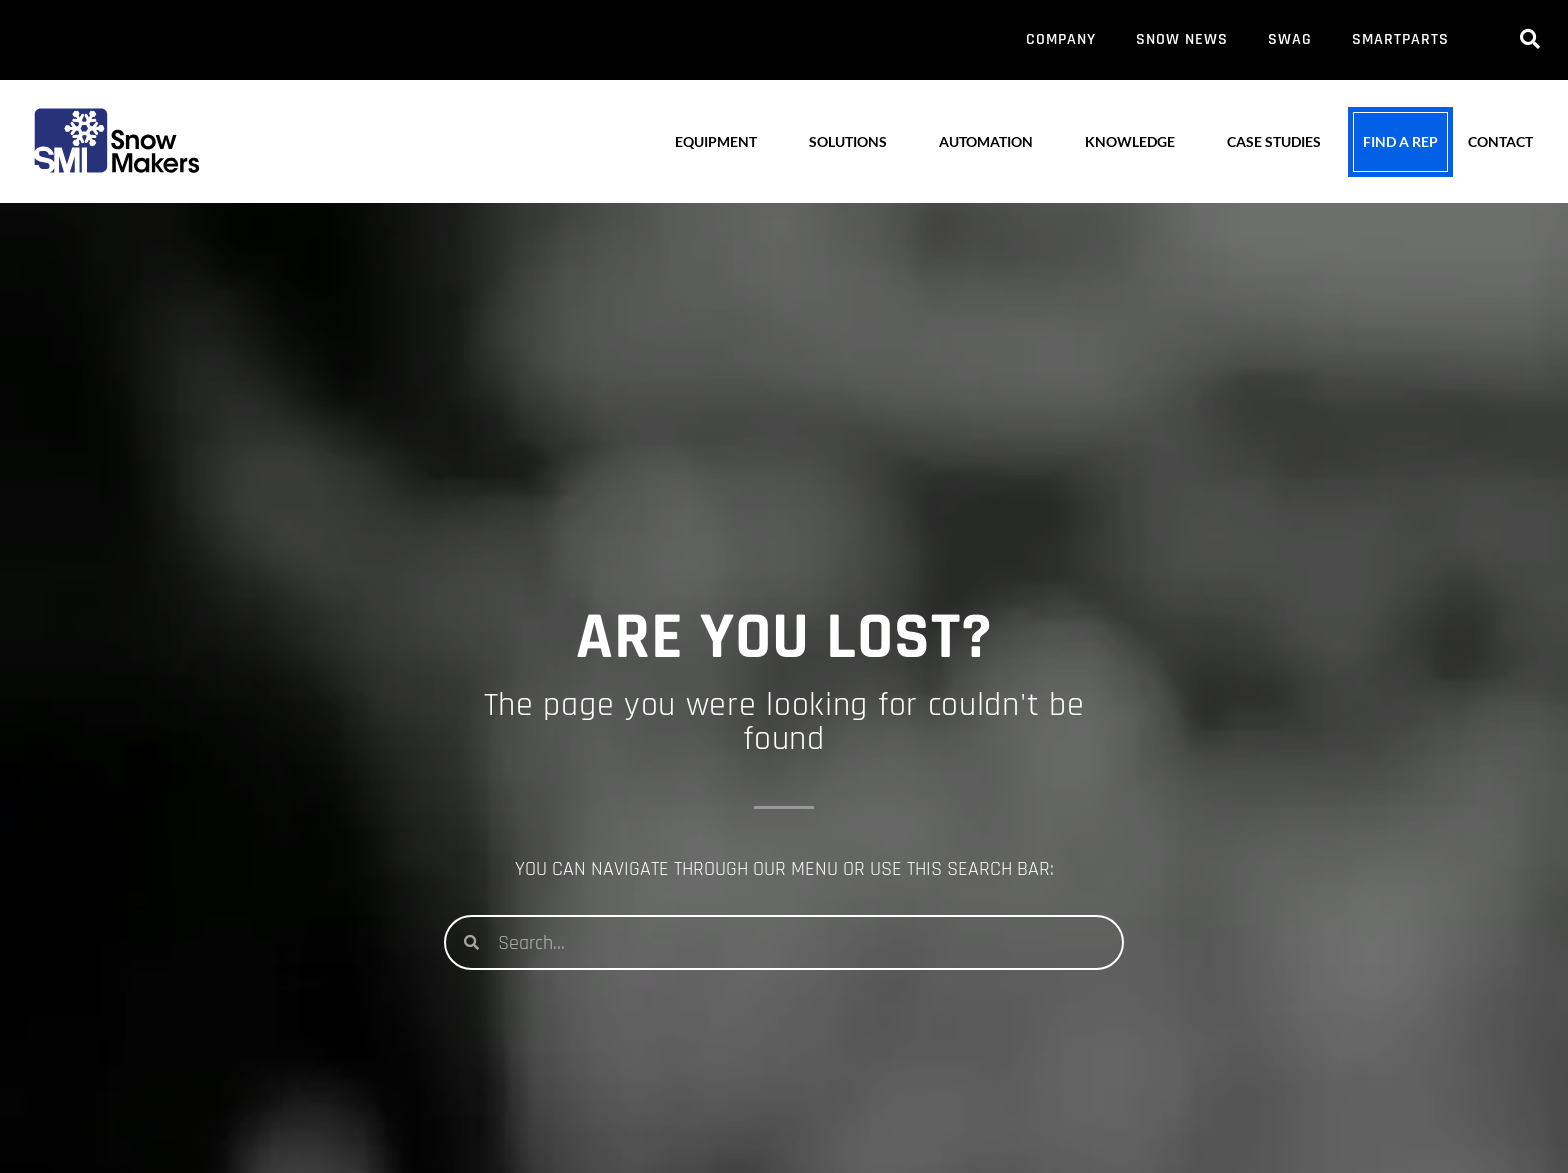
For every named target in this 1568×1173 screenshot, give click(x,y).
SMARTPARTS (1400, 39)
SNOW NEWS (1182, 39)
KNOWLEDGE (1130, 141)
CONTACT (1500, 141)
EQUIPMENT (716, 141)
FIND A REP (1400, 141)
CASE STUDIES (1274, 141)
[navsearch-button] (1530, 40)
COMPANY (1061, 39)
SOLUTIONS (848, 141)
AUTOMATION (986, 141)
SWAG (1290, 39)
